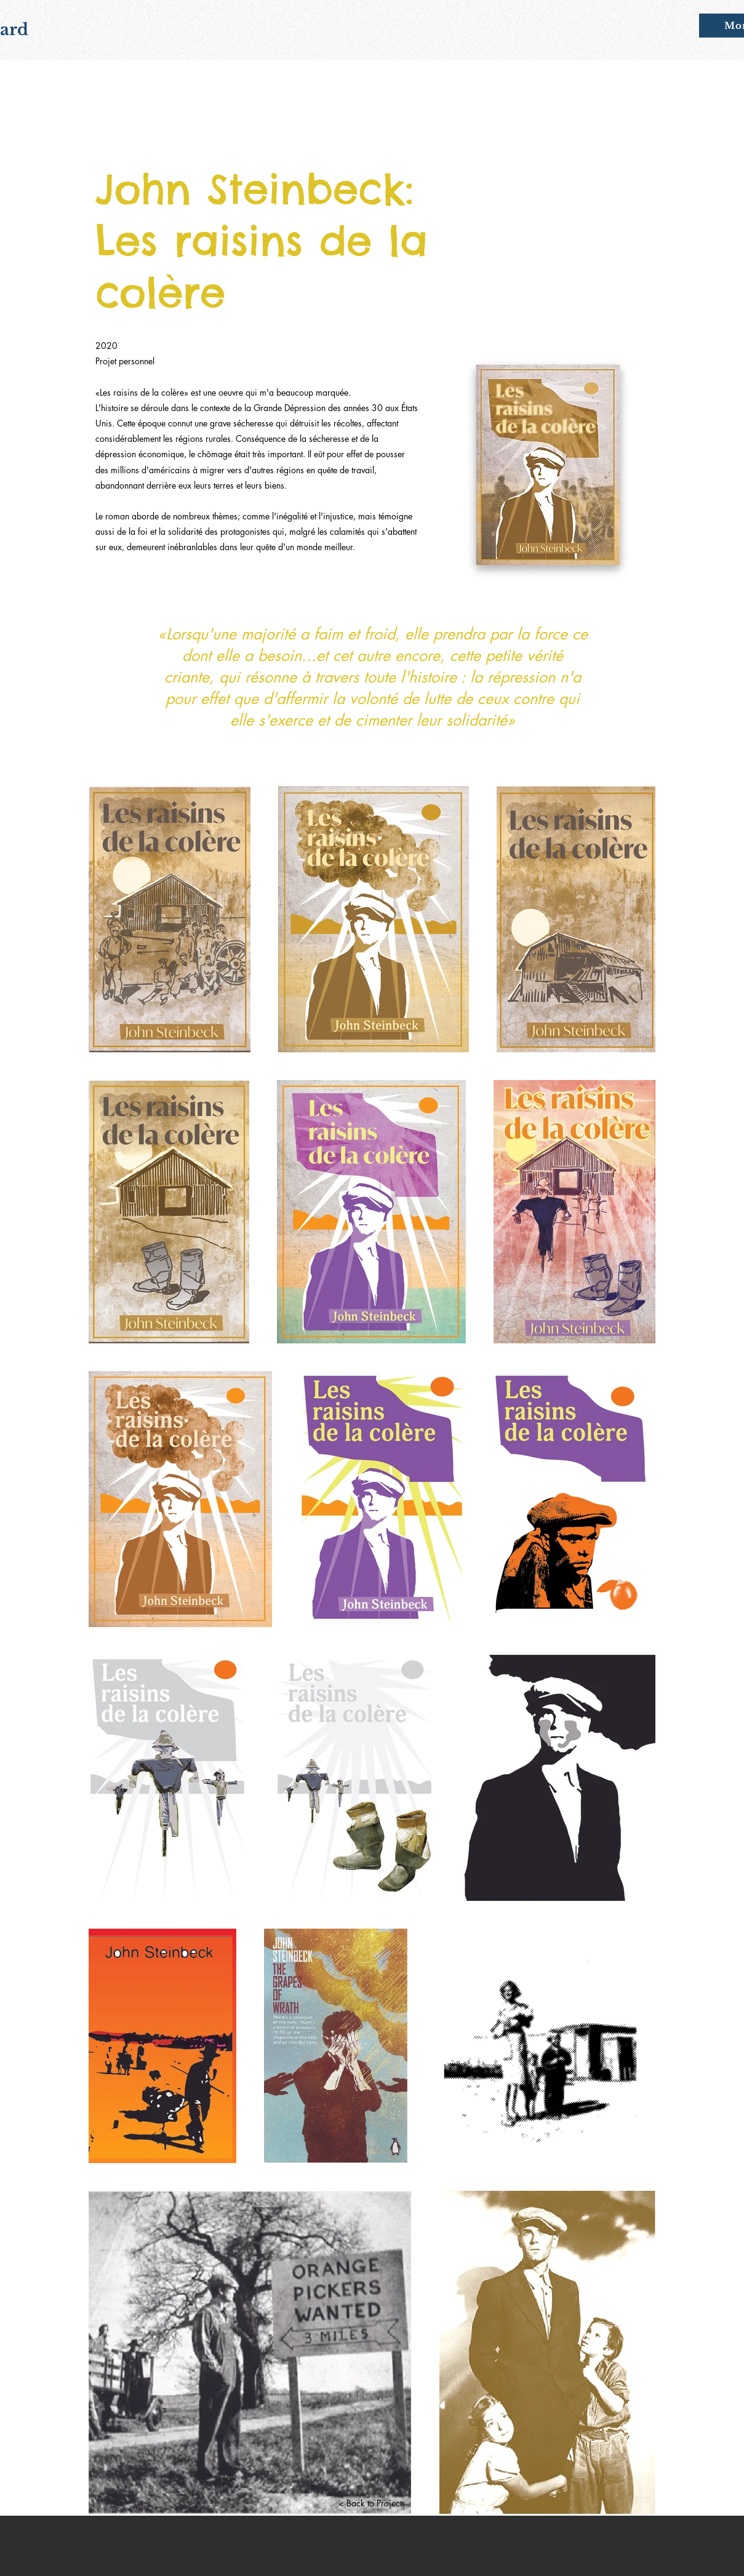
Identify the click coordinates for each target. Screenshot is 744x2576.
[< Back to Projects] (372, 2503)
